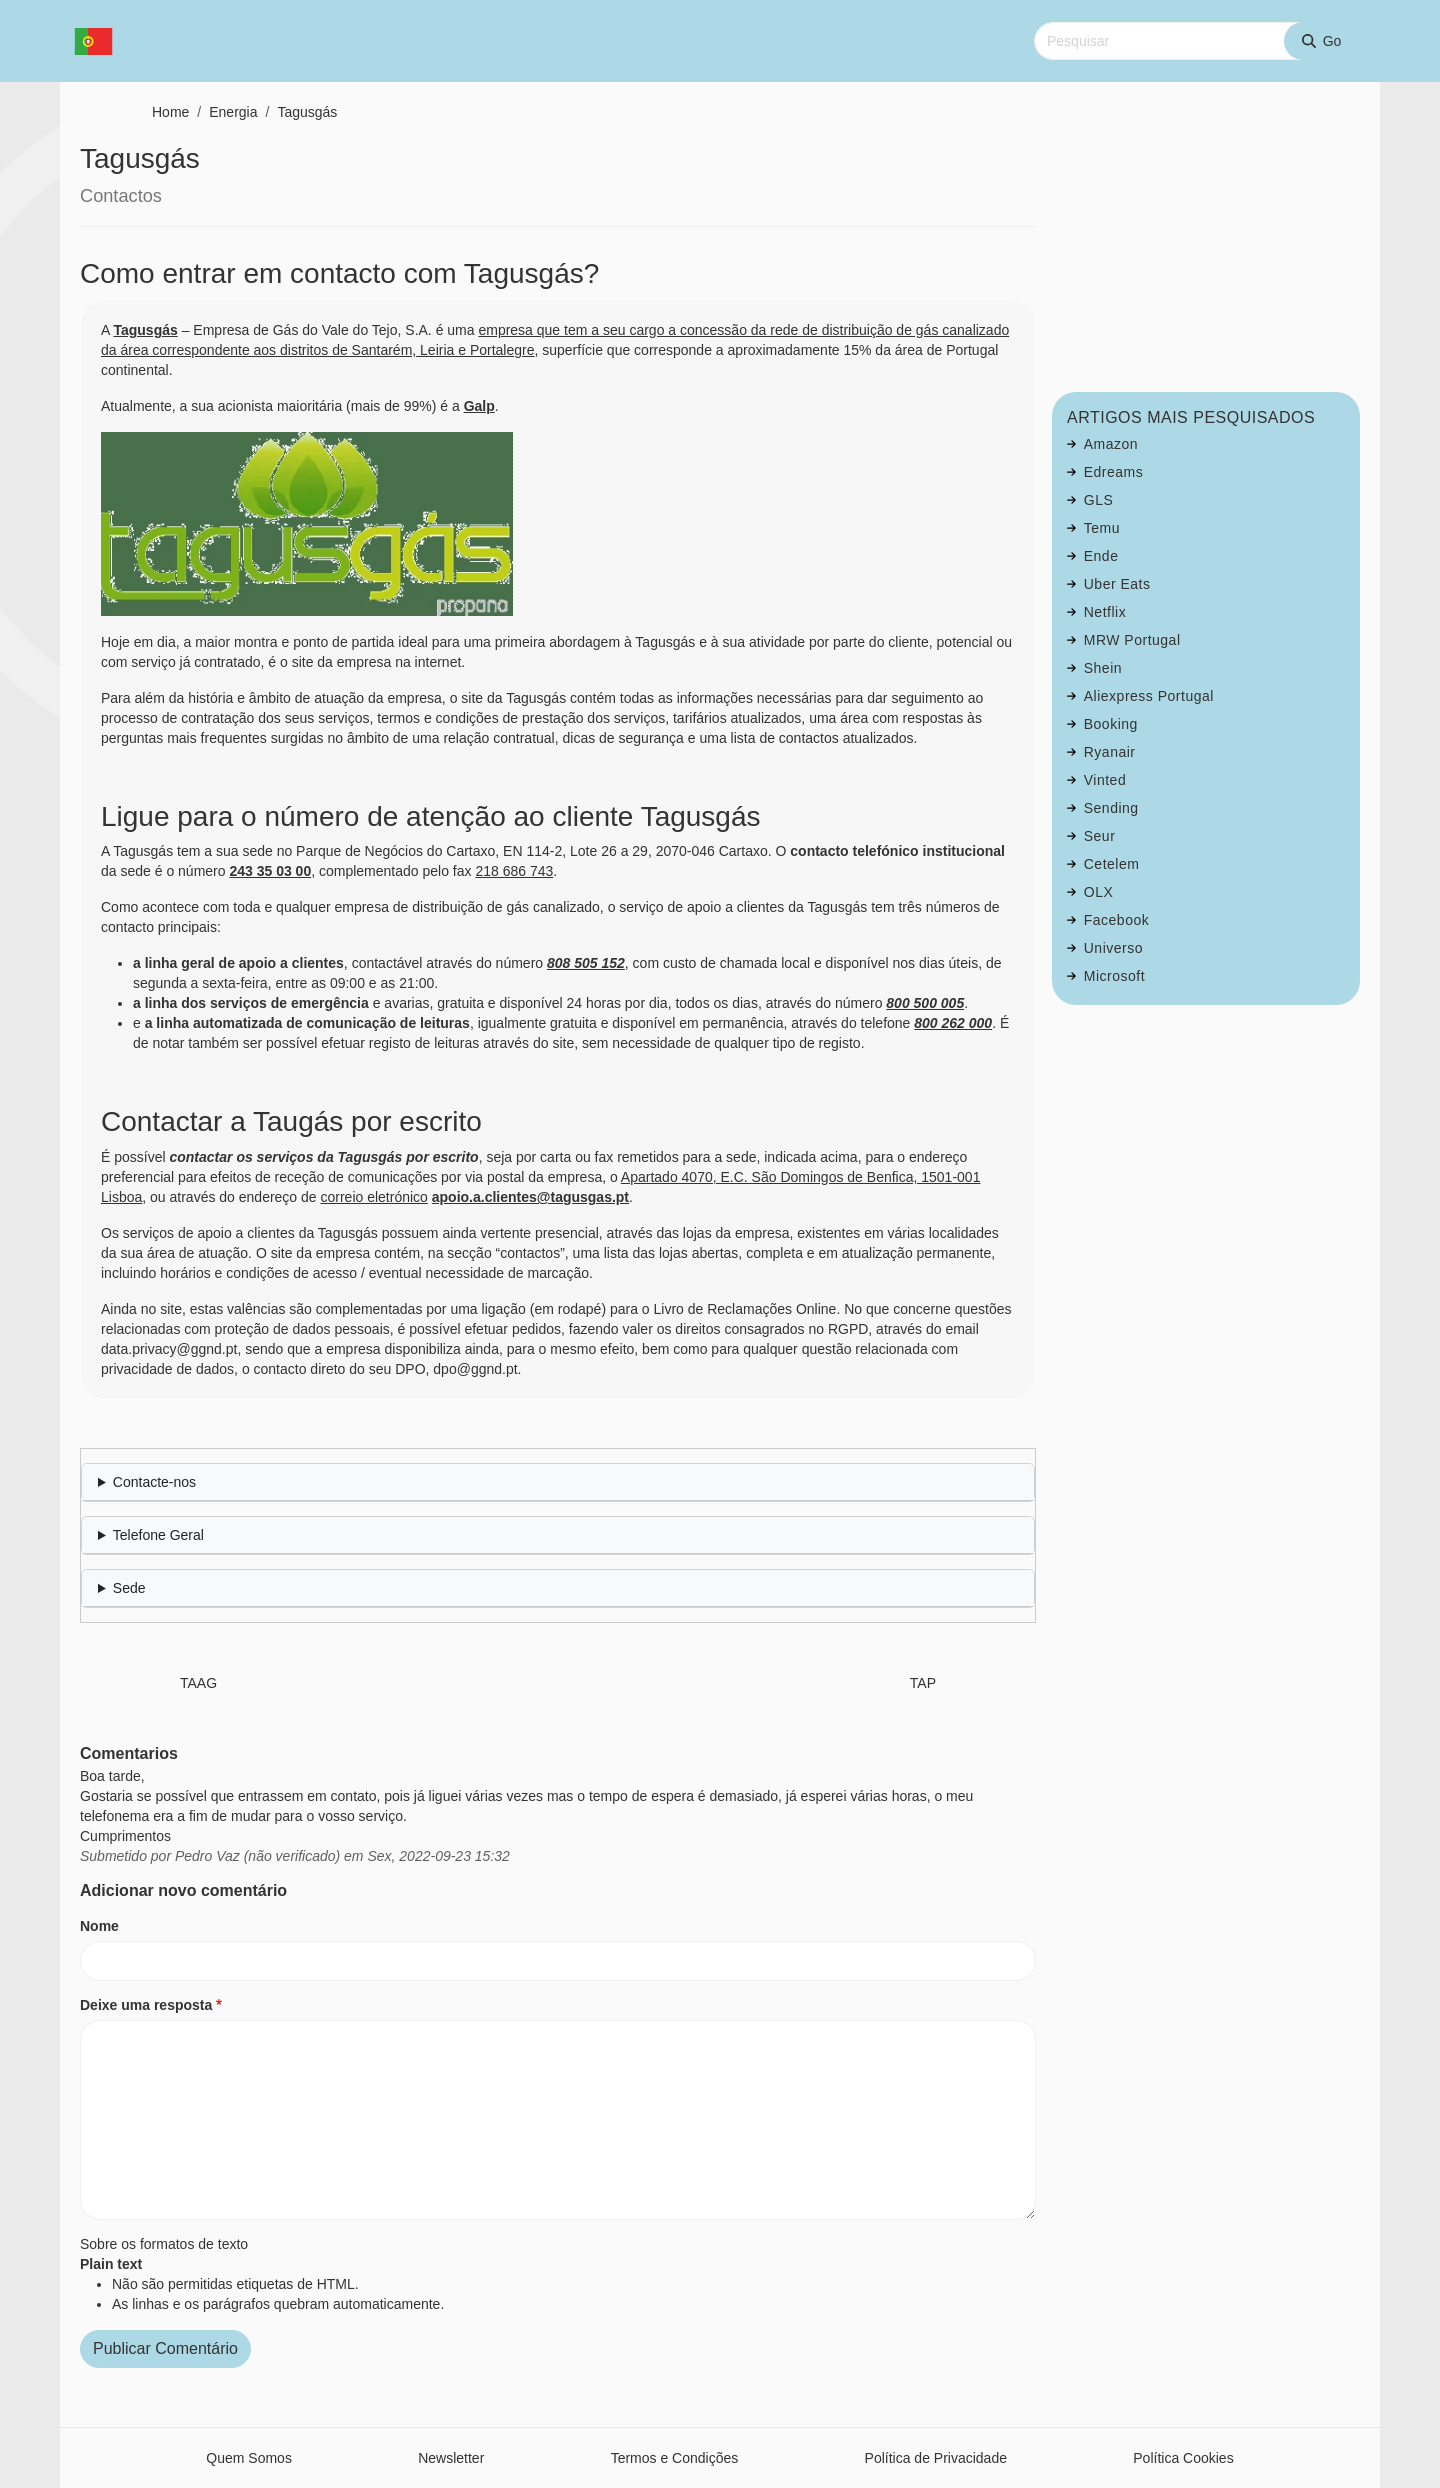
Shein (1103, 668)
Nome (99, 1926)
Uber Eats (1117, 584)
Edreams (1114, 472)
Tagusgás (307, 112)
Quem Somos (249, 2458)
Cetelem (1112, 864)
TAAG (198, 1683)
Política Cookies (1183, 2458)
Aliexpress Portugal (1149, 696)
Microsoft (1114, 976)
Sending (1111, 808)
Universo (1113, 948)
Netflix (1105, 612)
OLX (1099, 892)
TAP (923, 1683)
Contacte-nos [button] (154, 1482)
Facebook (1116, 920)
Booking (1111, 724)
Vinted (1105, 780)
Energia (233, 112)
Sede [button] (129, 1588)
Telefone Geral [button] (158, 1535)
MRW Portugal (1132, 640)
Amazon (1111, 444)
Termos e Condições (675, 2458)
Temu (1102, 528)
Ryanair (1110, 752)
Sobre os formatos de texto (164, 2244)
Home (170, 112)
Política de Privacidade (936, 2458)
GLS (1099, 500)
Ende (1101, 556)
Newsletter (451, 2458)
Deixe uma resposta (146, 2005)
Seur (1100, 836)
